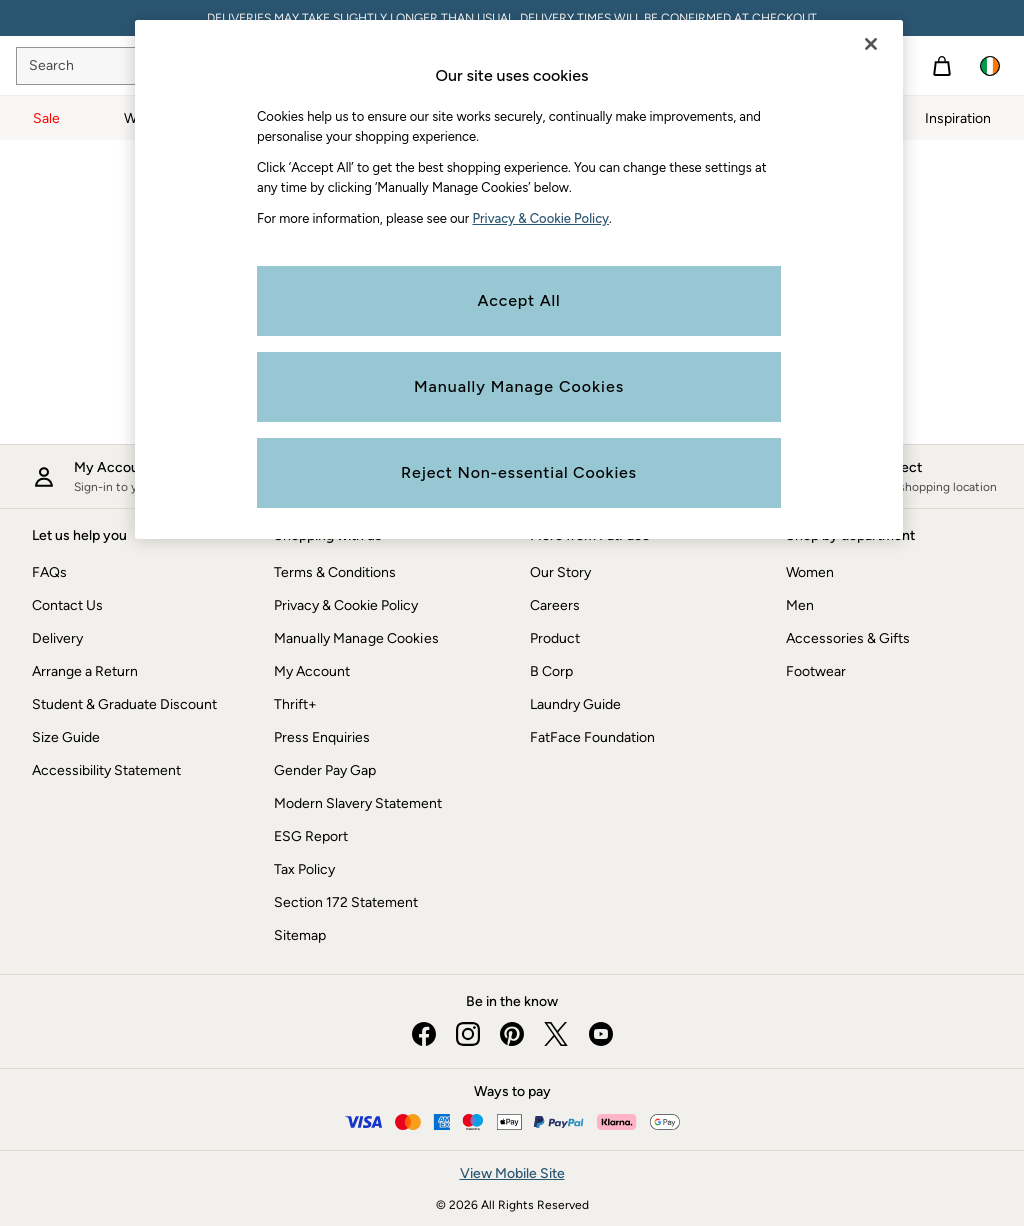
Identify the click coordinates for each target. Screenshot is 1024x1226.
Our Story (560, 572)
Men (800, 605)
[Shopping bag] (942, 66)
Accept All (519, 300)
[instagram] (468, 1034)
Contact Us (67, 605)
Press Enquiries (322, 737)
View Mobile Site (512, 1173)
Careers (555, 605)
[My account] (127, 476)
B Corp (551, 671)
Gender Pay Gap (325, 770)
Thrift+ (295, 704)
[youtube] (600, 1034)
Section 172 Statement (346, 902)
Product (555, 638)
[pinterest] (512, 1034)
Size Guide (66, 737)
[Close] (871, 44)
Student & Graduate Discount (124, 704)
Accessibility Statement (106, 770)
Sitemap (300, 935)
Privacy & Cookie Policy (346, 605)
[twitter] (556, 1034)
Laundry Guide (575, 704)
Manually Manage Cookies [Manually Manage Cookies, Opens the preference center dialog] (519, 386)
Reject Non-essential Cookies (519, 472)
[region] (519, 279)
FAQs (49, 572)
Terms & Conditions (335, 572)
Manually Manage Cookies (356, 638)
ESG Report (311, 836)
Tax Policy (304, 869)
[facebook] (424, 1034)
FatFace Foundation (592, 737)
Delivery (57, 638)
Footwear (816, 671)
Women (810, 572)
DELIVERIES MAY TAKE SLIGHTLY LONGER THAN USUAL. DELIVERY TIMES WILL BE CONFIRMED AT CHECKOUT (512, 18)
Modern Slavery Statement (358, 803)
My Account (312, 671)
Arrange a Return (85, 671)
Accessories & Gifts (848, 638)
